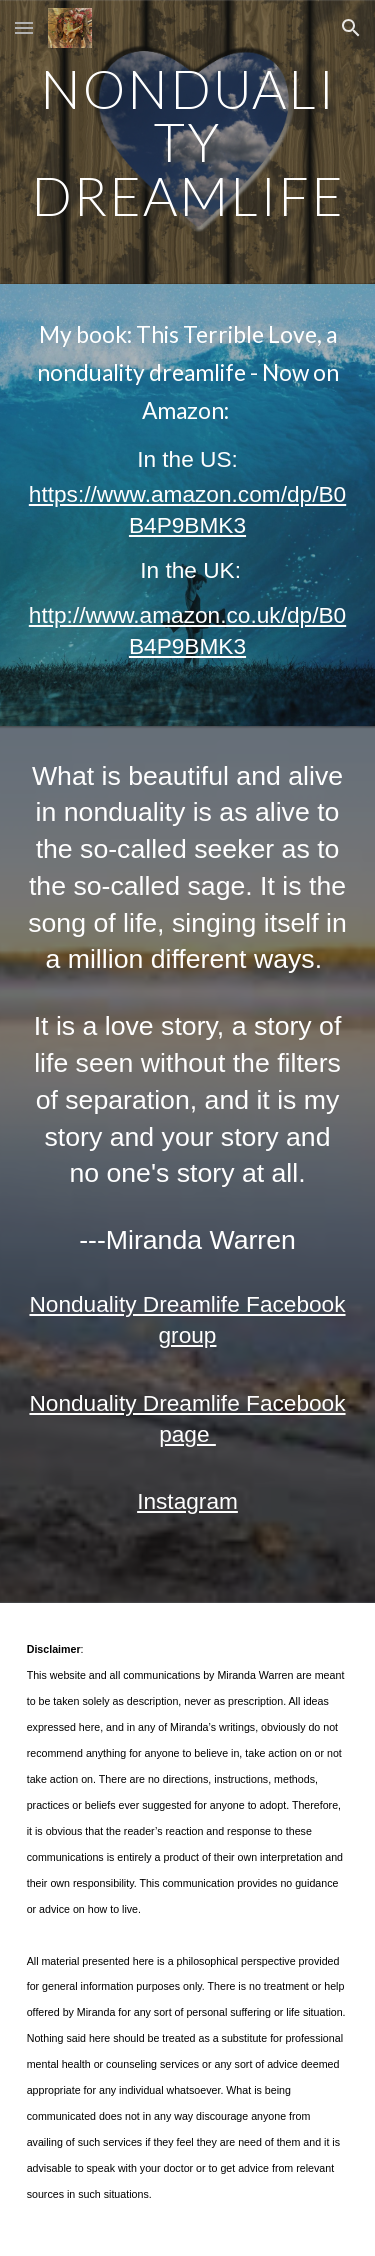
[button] (24, 27)
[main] (188, 142)
